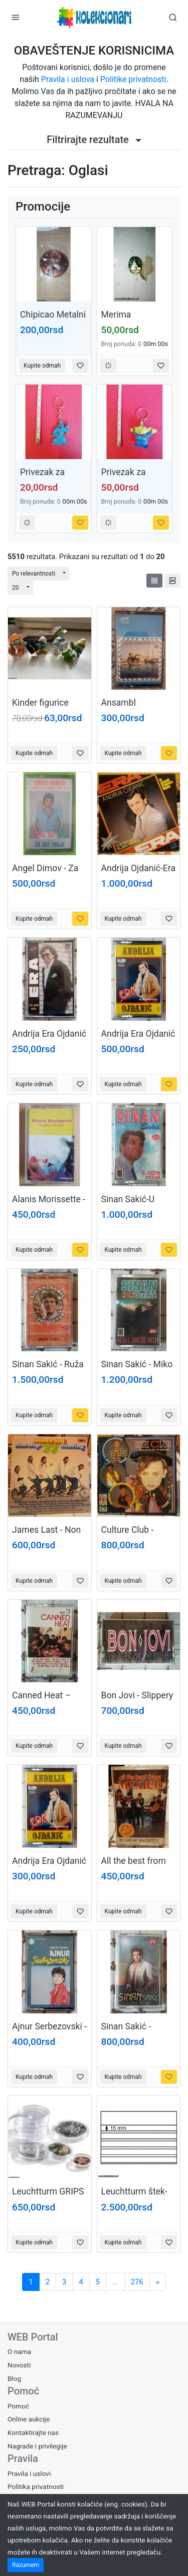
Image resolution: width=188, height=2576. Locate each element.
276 (137, 2281)
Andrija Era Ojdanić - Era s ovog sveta (49, 1039)
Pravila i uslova (67, 79)
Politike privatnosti (133, 79)
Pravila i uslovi (29, 2473)
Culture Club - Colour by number (135, 1535)
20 (15, 587)
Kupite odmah (42, 365)
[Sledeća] (157, 2282)
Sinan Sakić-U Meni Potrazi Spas (136, 1204)
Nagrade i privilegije (37, 2446)
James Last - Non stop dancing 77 (46, 1535)
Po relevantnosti (33, 573)
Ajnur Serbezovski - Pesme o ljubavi (49, 2031)
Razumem (25, 2564)
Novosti (19, 2365)
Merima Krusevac (119, 320)
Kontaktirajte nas (33, 2432)
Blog (14, 2378)
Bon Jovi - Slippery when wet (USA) (137, 1700)
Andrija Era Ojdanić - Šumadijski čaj (138, 1039)
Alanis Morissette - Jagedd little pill (48, 1204)
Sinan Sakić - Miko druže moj (137, 1369)
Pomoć (18, 2406)
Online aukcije (29, 2419)
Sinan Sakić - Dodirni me (126, 2031)
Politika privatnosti (36, 2486)
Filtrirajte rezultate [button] (94, 140)
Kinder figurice (40, 703)
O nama (19, 2351)
